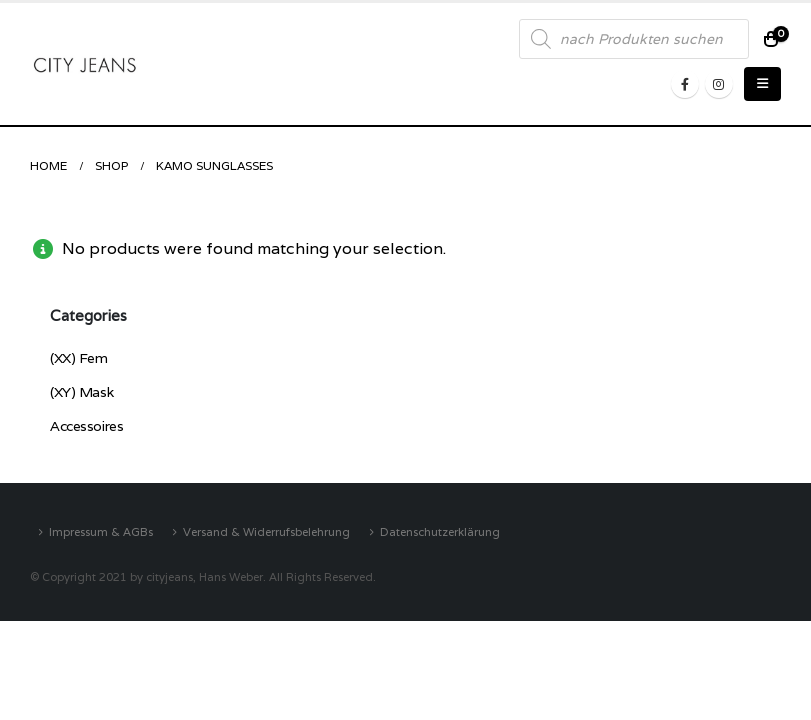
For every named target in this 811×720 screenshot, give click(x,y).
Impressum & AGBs (101, 531)
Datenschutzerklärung (440, 531)
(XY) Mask (81, 392)
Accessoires (86, 426)
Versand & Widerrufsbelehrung (266, 531)
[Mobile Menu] (762, 84)
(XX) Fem (79, 358)
